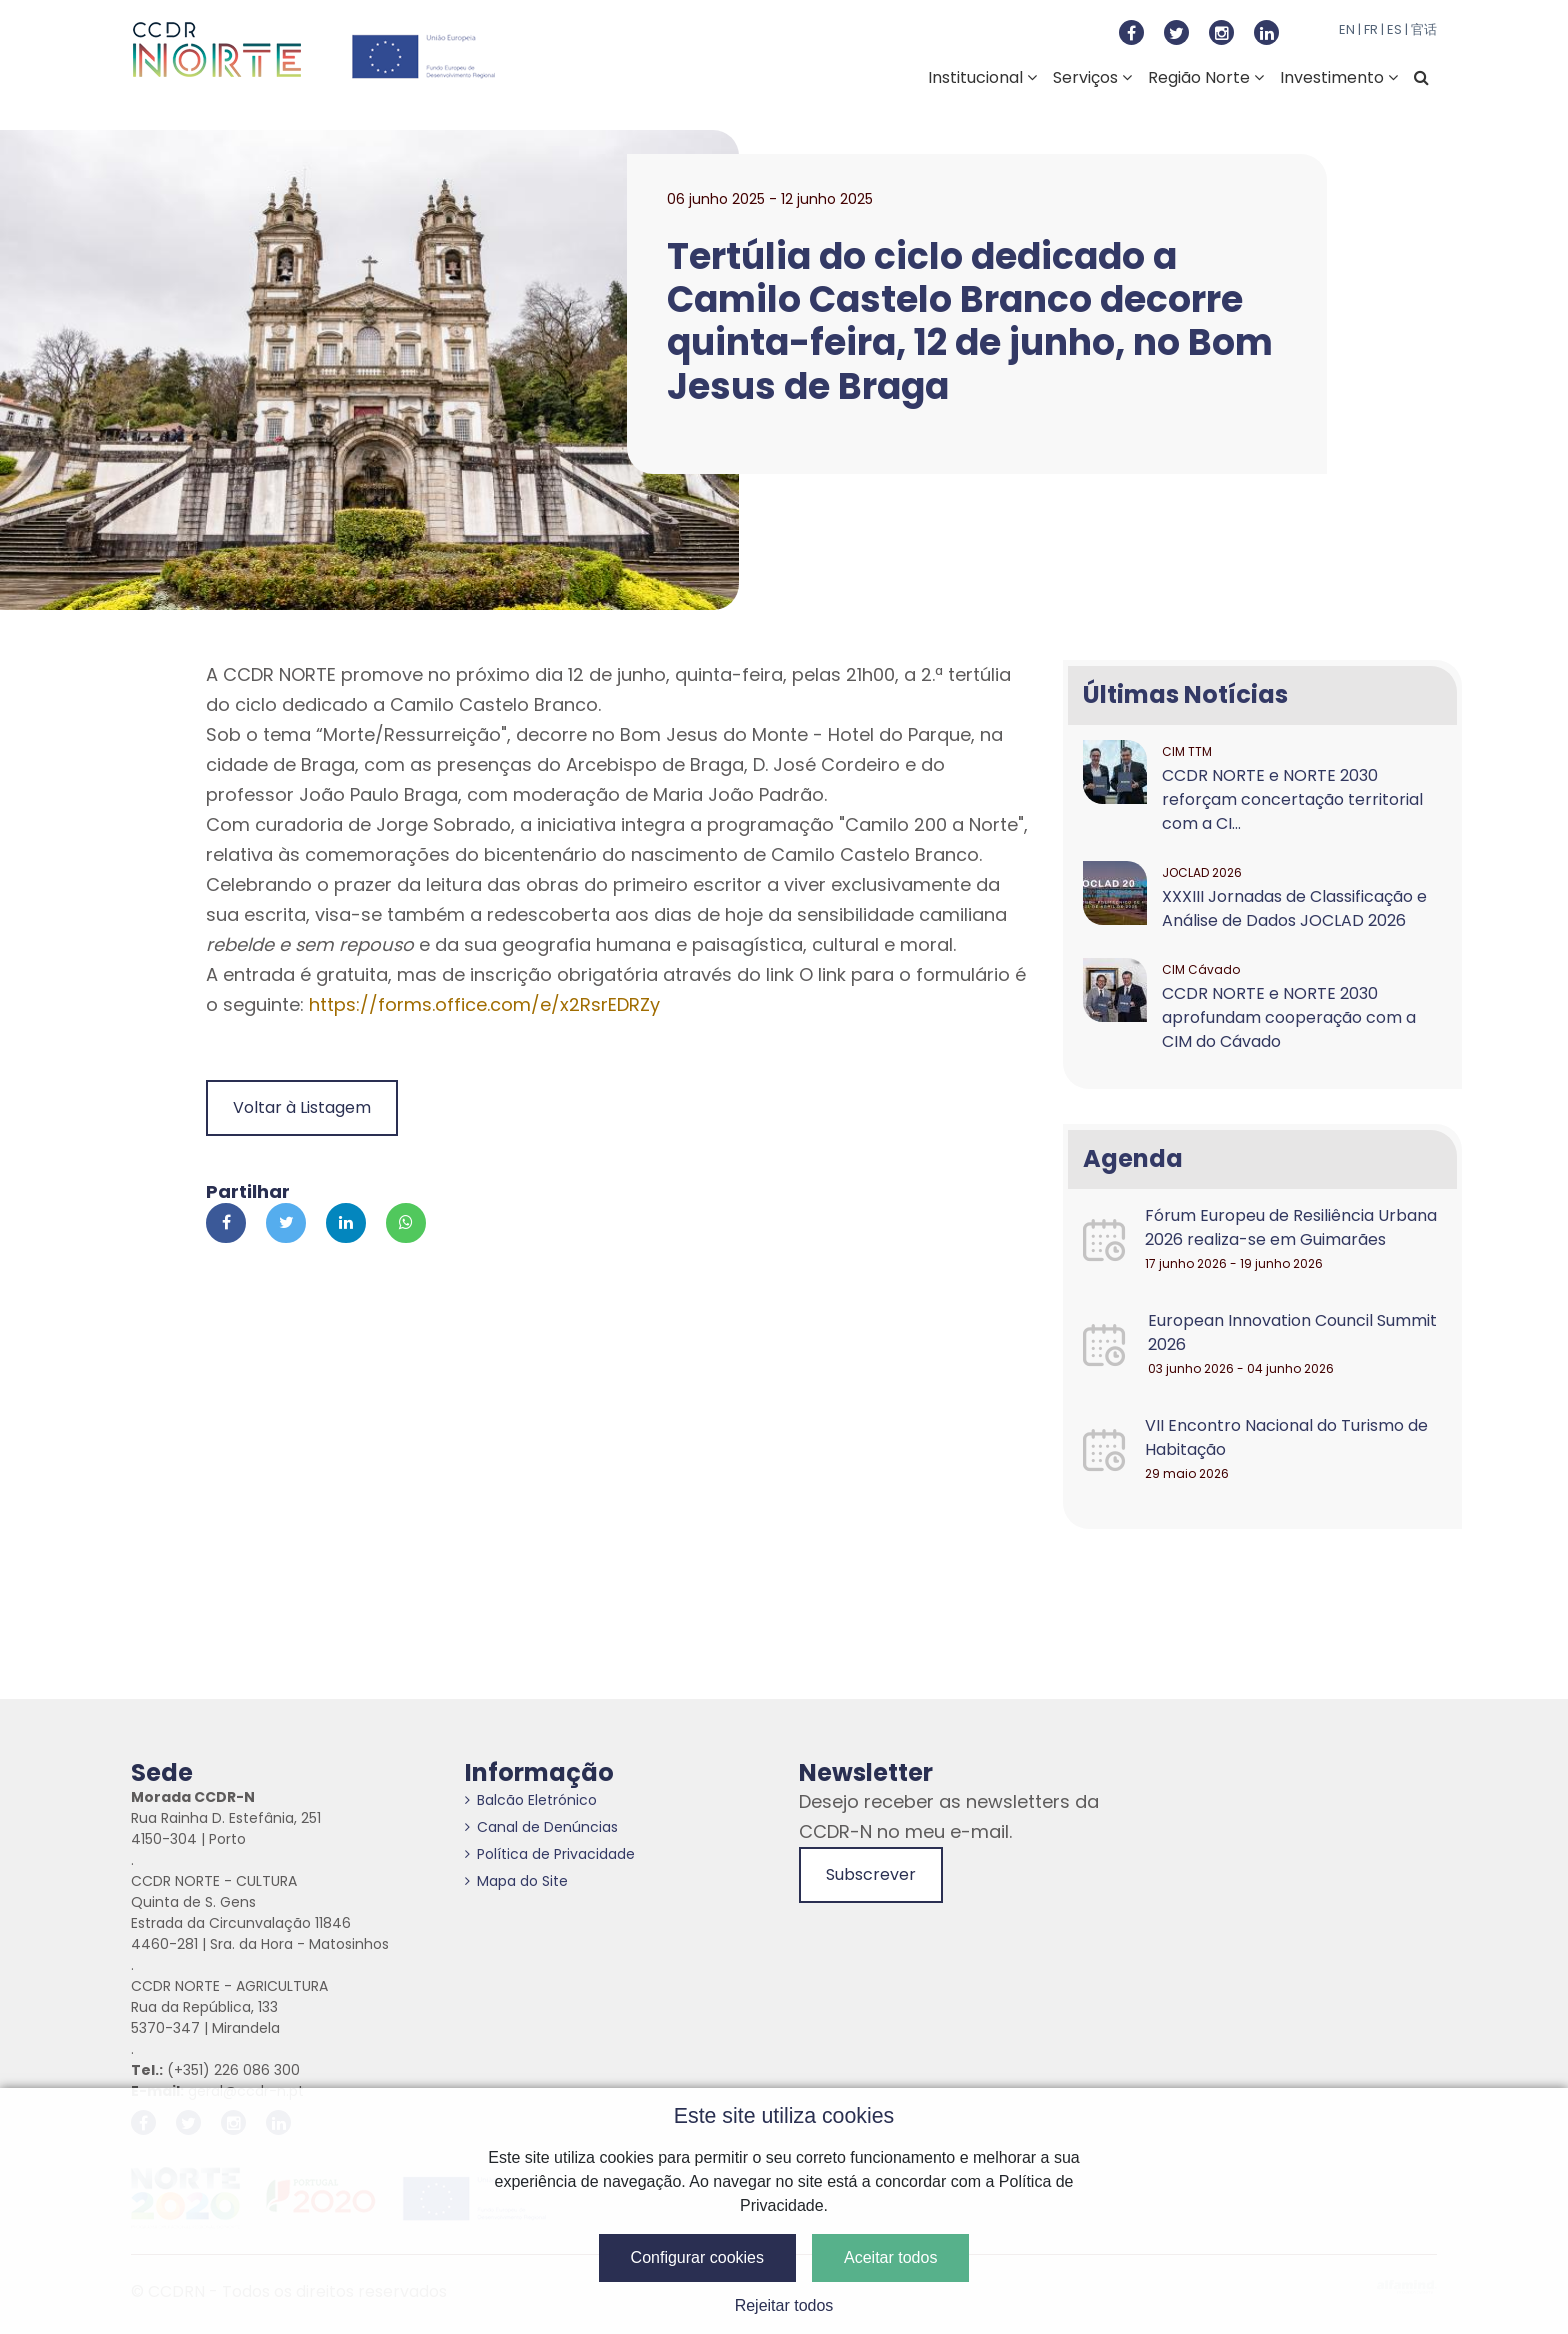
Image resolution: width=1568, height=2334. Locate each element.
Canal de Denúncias (541, 1827)
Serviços (1092, 77)
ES (1394, 29)
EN (1347, 29)
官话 (1424, 29)
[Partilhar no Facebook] (226, 1223)
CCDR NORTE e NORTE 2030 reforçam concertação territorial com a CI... (1292, 799)
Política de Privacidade (550, 1854)
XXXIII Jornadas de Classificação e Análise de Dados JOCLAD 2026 (1294, 908)
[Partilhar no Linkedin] (346, 1223)
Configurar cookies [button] (697, 2257)
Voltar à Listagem (302, 1107)
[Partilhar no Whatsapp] (406, 1223)
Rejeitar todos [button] (784, 2305)
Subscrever (871, 1874)
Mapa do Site (516, 1881)
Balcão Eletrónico (531, 1800)
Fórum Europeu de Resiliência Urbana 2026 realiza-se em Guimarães (1291, 1227)
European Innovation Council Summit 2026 (1292, 1332)
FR (1371, 29)
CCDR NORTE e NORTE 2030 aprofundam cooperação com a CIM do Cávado (1289, 1017)
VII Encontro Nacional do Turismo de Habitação (1286, 1437)
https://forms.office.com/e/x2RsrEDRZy (484, 1004)
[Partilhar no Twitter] (286, 1223)
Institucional (982, 77)
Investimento (1339, 77)
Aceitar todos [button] (890, 2257)
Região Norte (1206, 77)
